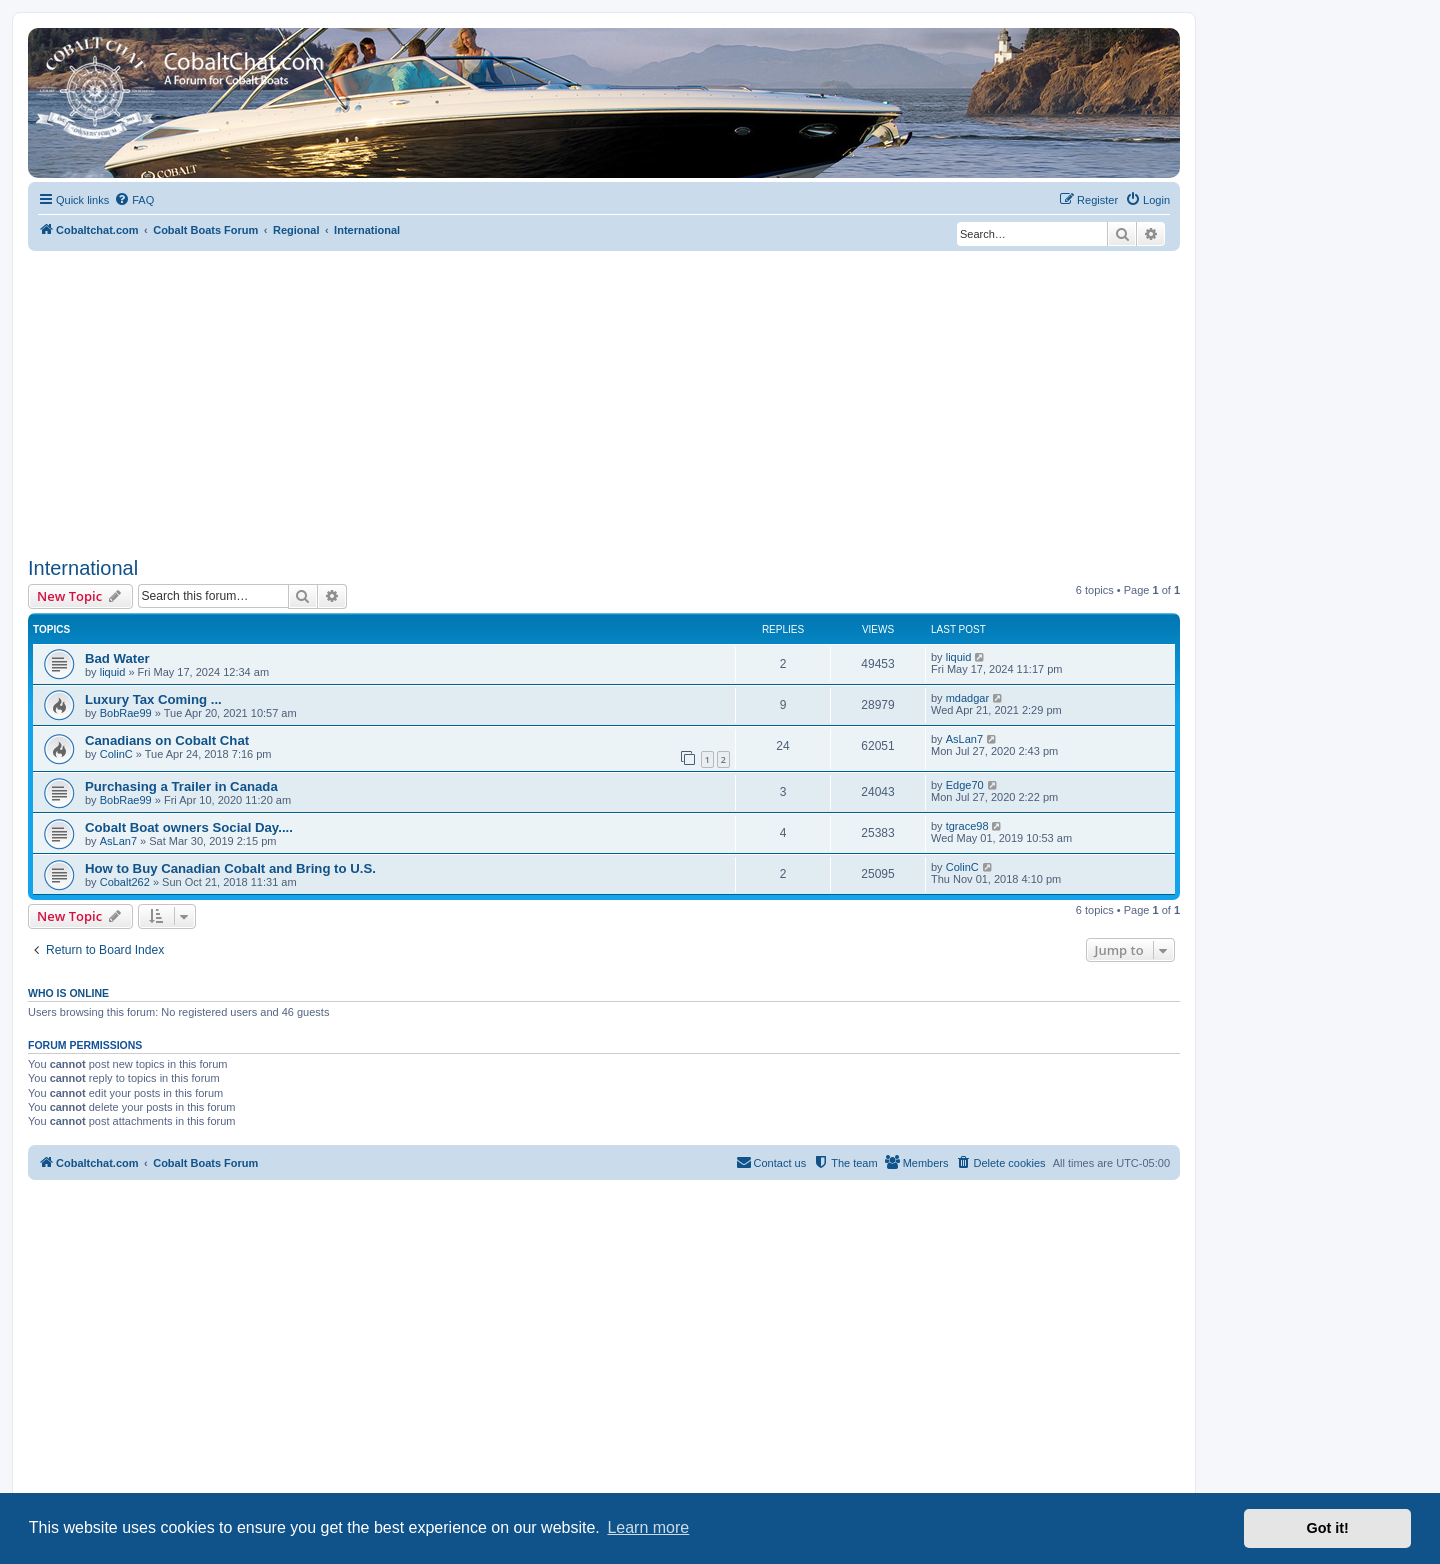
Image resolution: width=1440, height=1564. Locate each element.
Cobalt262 (125, 882)
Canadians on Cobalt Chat (167, 740)
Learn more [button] (648, 1527)
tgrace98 (967, 826)
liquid (113, 672)
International (83, 568)
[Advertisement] (604, 401)
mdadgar (967, 698)
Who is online (68, 993)
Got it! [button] (1328, 1528)
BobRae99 (126, 713)
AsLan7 (964, 739)
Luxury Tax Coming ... (153, 699)
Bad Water (117, 658)
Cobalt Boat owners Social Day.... (189, 827)
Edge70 (965, 785)
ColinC (116, 754)
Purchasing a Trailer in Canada (181, 786)
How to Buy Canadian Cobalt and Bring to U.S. (230, 868)
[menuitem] (134, 200)
